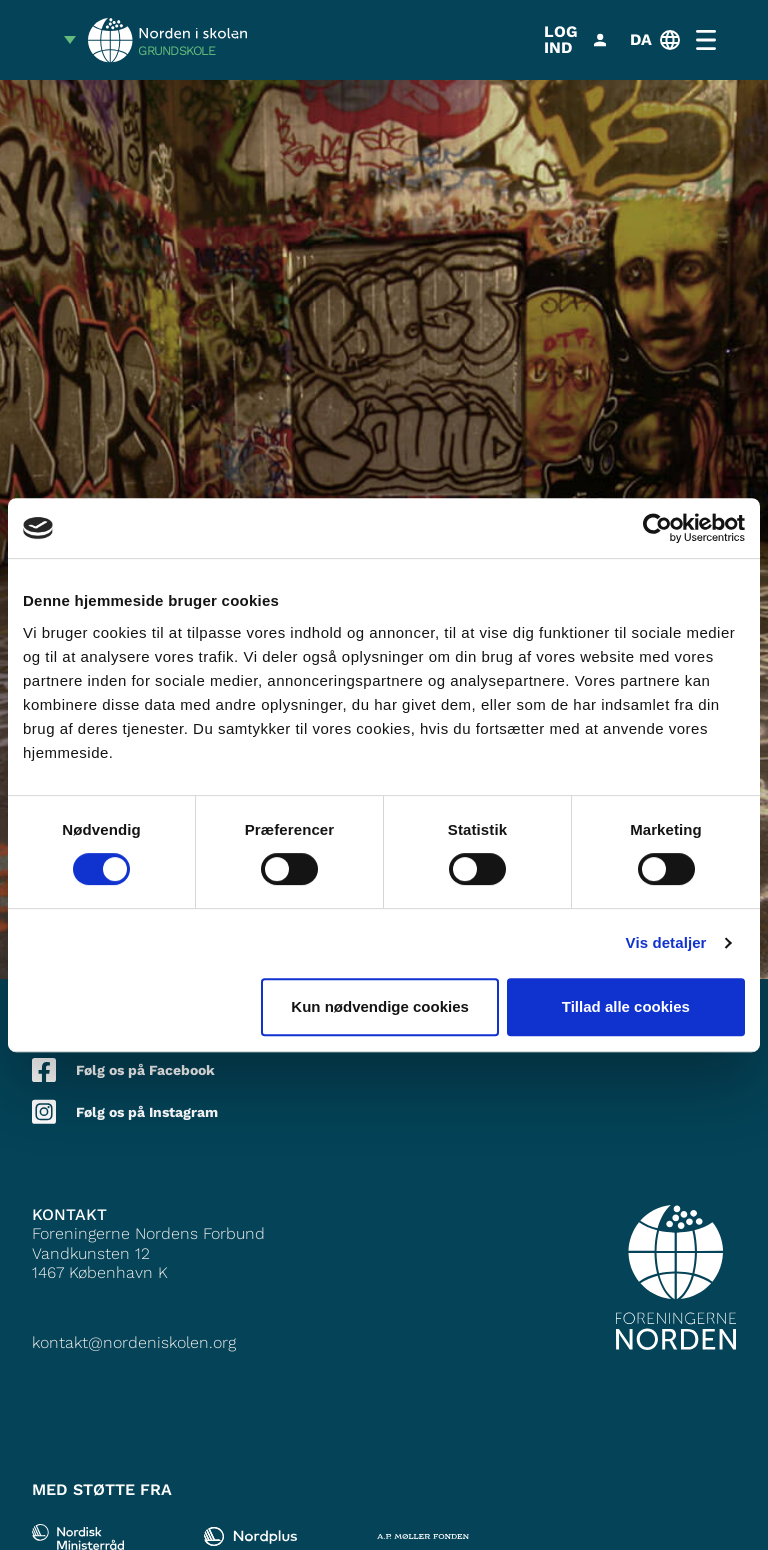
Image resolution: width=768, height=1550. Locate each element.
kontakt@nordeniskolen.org (134, 1342)
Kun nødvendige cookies (380, 1006)
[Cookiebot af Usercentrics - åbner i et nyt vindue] (657, 528)
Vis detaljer (666, 942)
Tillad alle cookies (626, 1006)
